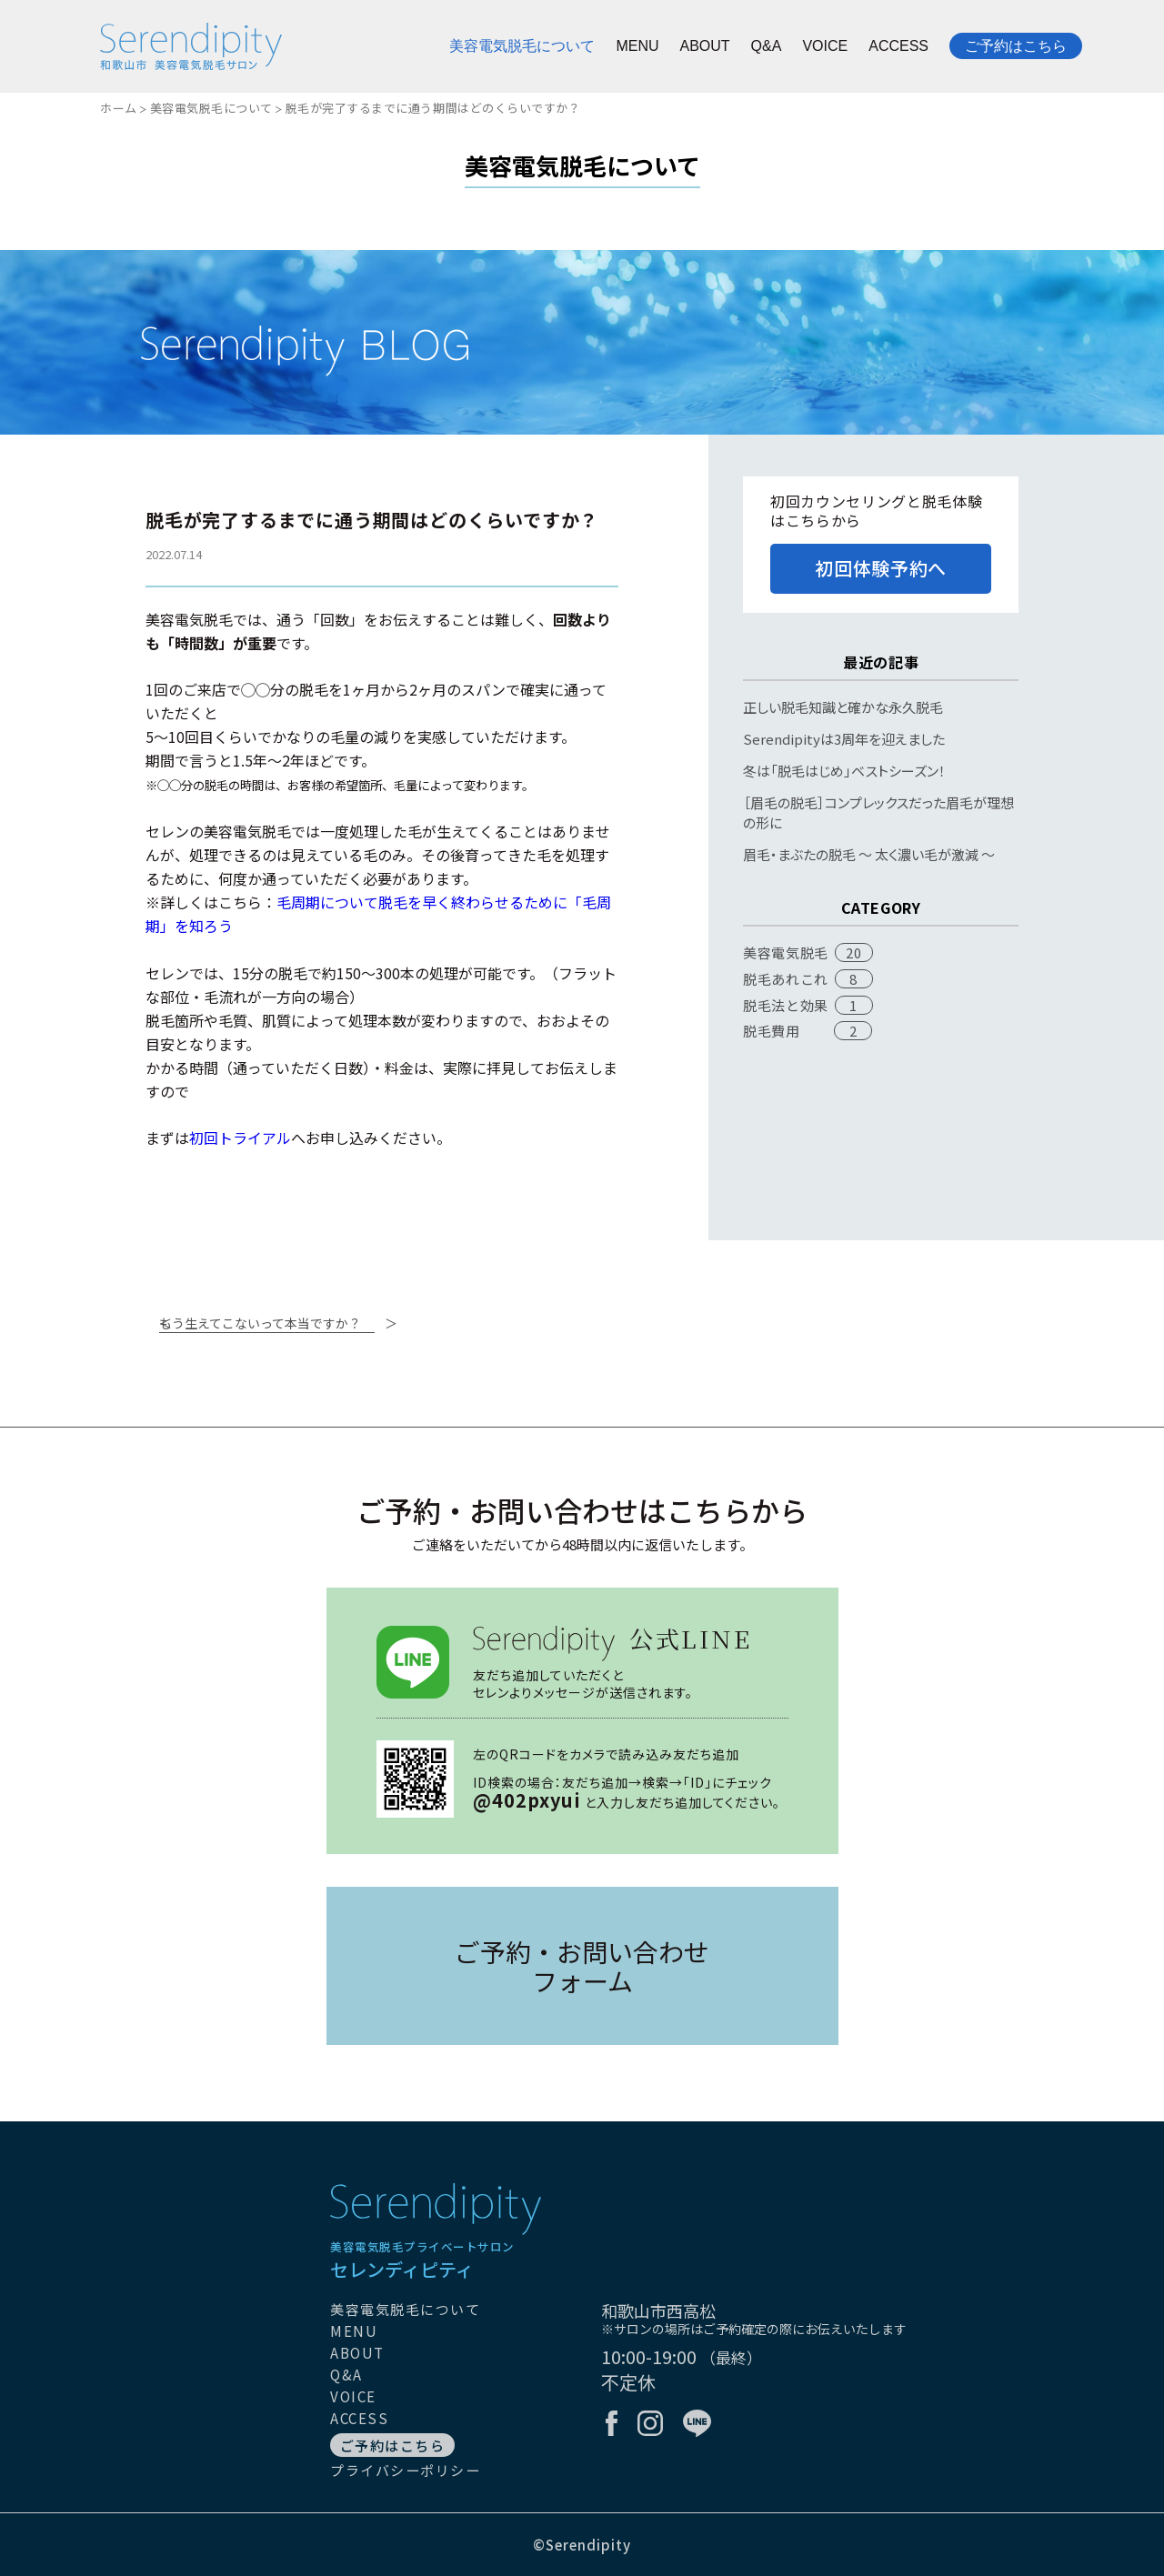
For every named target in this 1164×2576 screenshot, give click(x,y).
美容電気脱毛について (522, 46)
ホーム (118, 107)
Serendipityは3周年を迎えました (844, 738)
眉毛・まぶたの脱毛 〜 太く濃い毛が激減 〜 (869, 854)
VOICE (825, 46)
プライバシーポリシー (405, 2470)
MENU (637, 46)
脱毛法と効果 (785, 1005)
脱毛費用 (771, 1030)
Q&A (766, 46)
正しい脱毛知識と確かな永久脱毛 (843, 707)
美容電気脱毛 (785, 952)
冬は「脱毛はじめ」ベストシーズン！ (844, 770)
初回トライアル (240, 1137)
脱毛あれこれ (785, 978)
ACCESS (898, 46)
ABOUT (704, 46)
